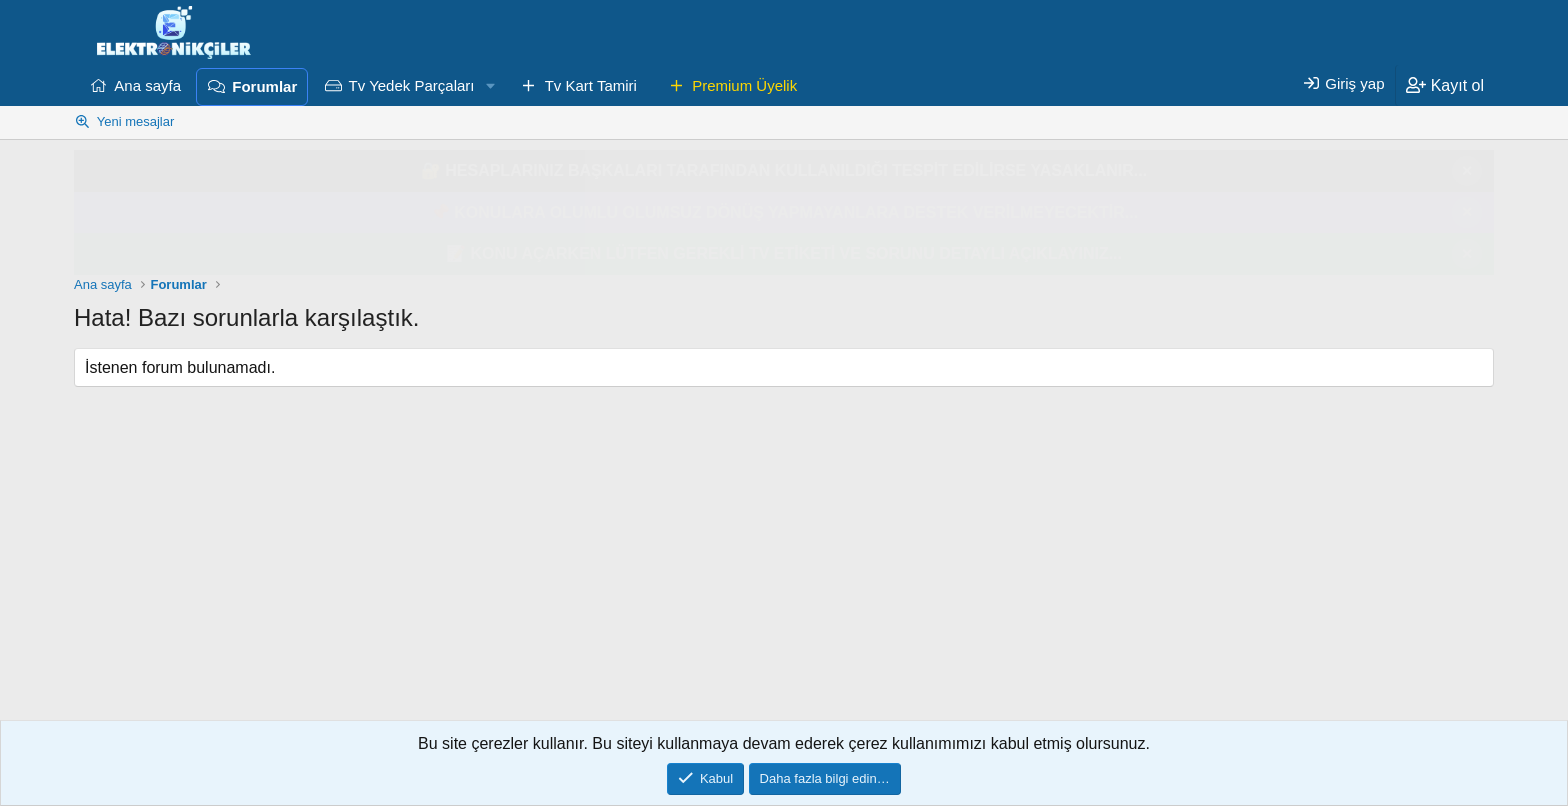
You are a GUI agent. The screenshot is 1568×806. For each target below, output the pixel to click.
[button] (490, 86)
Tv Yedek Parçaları (412, 85)
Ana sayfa (147, 85)
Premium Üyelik (744, 85)
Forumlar (264, 86)
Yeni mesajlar (136, 121)
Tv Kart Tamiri (591, 85)
